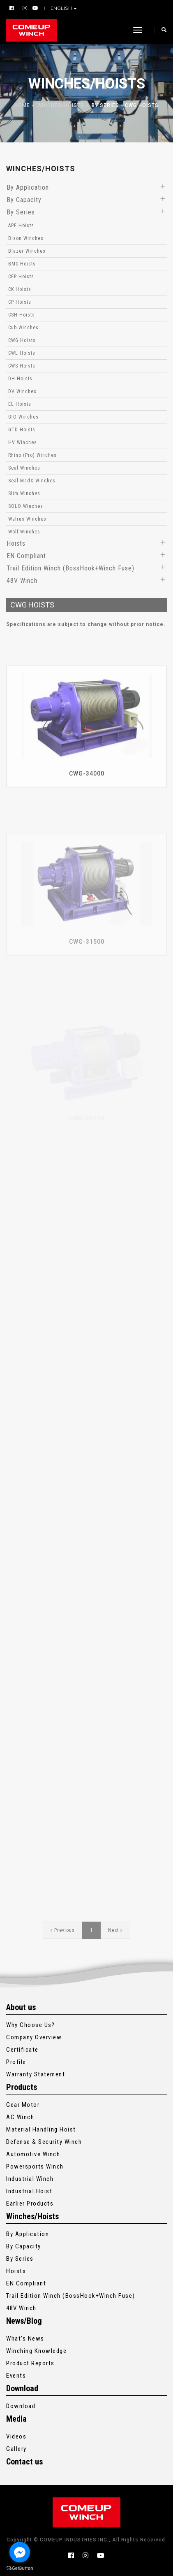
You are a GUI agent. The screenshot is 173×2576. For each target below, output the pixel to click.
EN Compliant (26, 556)
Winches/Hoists (60, 105)
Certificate (22, 2049)
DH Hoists (20, 379)
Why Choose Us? (30, 2025)
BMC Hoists (22, 264)
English (62, 8)
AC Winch (20, 2117)
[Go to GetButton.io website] (20, 2567)
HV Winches (22, 442)
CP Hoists (19, 302)
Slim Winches (24, 493)
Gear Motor (22, 2104)
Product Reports (30, 2363)
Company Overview (34, 2037)
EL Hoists (19, 404)
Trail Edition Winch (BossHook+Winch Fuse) (70, 568)
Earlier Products (29, 2203)
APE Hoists (21, 225)
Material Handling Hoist (41, 2129)
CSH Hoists (21, 315)
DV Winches (22, 391)
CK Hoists (19, 289)
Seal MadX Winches (31, 481)
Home (22, 105)
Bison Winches (26, 238)
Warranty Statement (35, 2074)
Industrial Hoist (29, 2191)
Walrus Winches (27, 519)
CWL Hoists (21, 353)
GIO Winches (23, 417)
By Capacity (24, 200)
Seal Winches (24, 468)
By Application (28, 187)
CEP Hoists (21, 276)
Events (16, 2375)
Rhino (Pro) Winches (32, 455)
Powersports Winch (35, 2166)
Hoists (16, 543)
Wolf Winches (24, 532)
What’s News (25, 2338)
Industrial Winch (29, 2179)
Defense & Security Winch (44, 2142)
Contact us (24, 2462)
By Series (105, 105)
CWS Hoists (21, 366)
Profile (16, 2062)
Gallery (16, 2449)
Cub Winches (23, 327)
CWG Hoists (142, 105)
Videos (16, 2436)
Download (20, 2406)
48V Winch (22, 580)
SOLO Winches (25, 506)
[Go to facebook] (19, 2552)
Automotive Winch (33, 2154)
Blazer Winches (27, 251)
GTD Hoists (21, 430)
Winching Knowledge (36, 2351)
